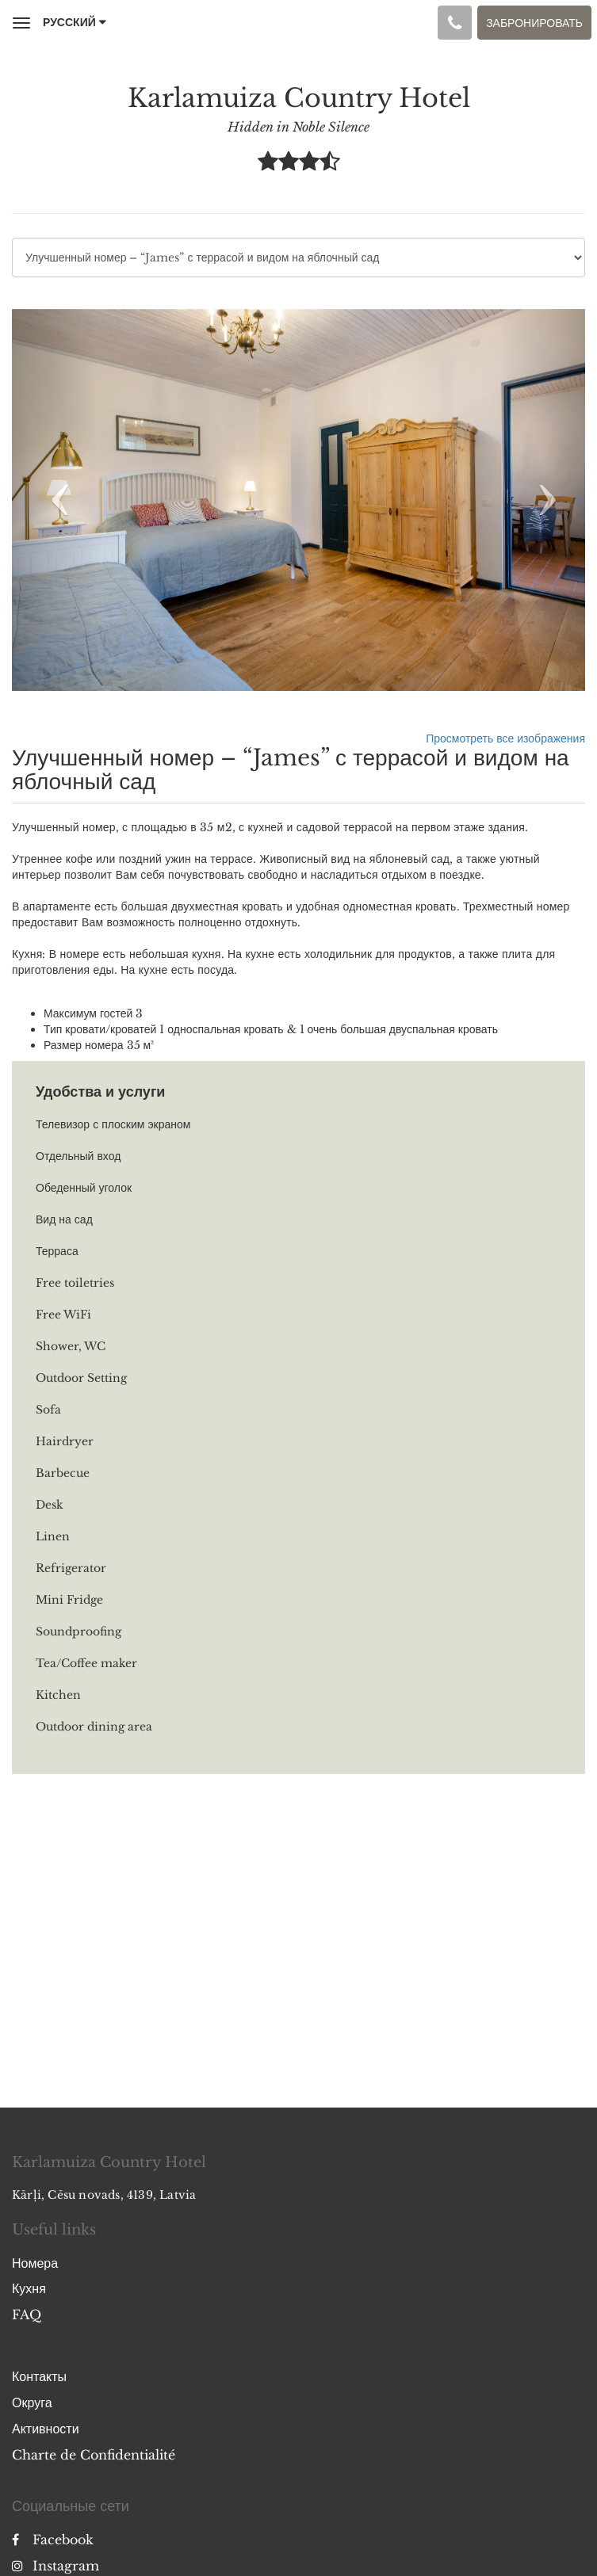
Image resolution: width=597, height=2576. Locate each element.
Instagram (55, 2566)
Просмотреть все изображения (505, 738)
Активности (45, 2429)
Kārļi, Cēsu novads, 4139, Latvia (104, 2195)
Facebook (53, 2539)
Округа (32, 2402)
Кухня (29, 2288)
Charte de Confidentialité (93, 2455)
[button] (55, 500)
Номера (35, 2263)
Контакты (39, 2376)
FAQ (26, 2314)
